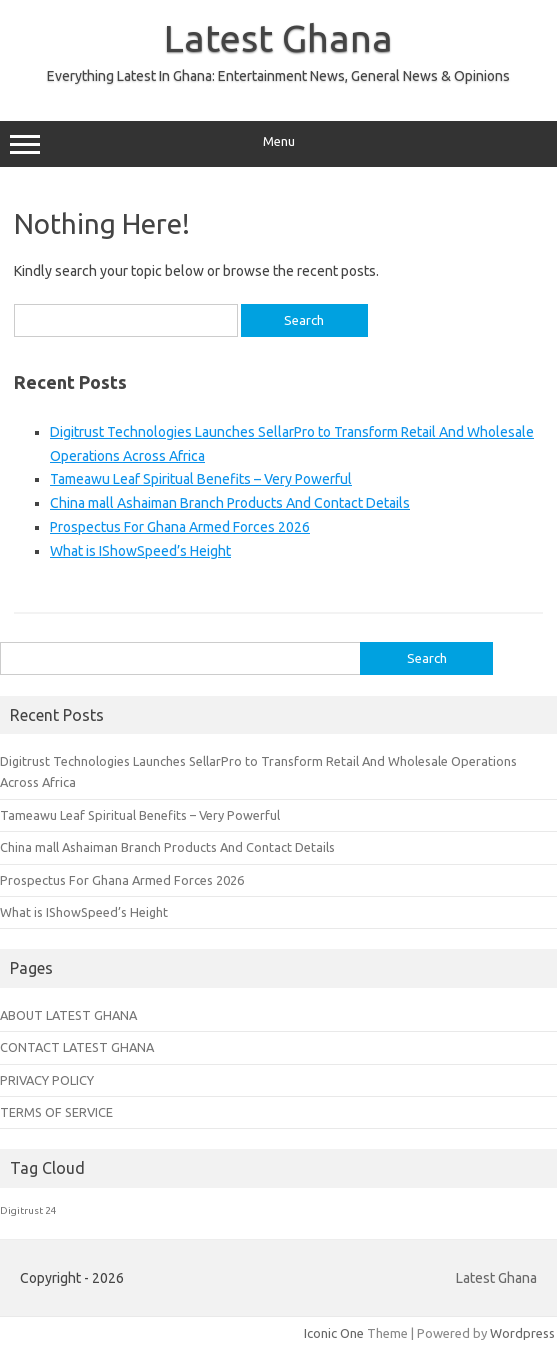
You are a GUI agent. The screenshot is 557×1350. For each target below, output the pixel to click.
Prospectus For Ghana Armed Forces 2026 (180, 527)
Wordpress (522, 1333)
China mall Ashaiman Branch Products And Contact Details (230, 503)
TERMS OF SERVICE (56, 1112)
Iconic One (334, 1333)
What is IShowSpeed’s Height (140, 551)
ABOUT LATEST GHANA (68, 1015)
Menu (278, 144)
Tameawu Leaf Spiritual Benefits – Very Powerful (201, 479)
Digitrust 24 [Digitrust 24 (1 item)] (28, 1210)
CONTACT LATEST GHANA (77, 1047)
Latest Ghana (278, 38)
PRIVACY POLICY (47, 1080)
